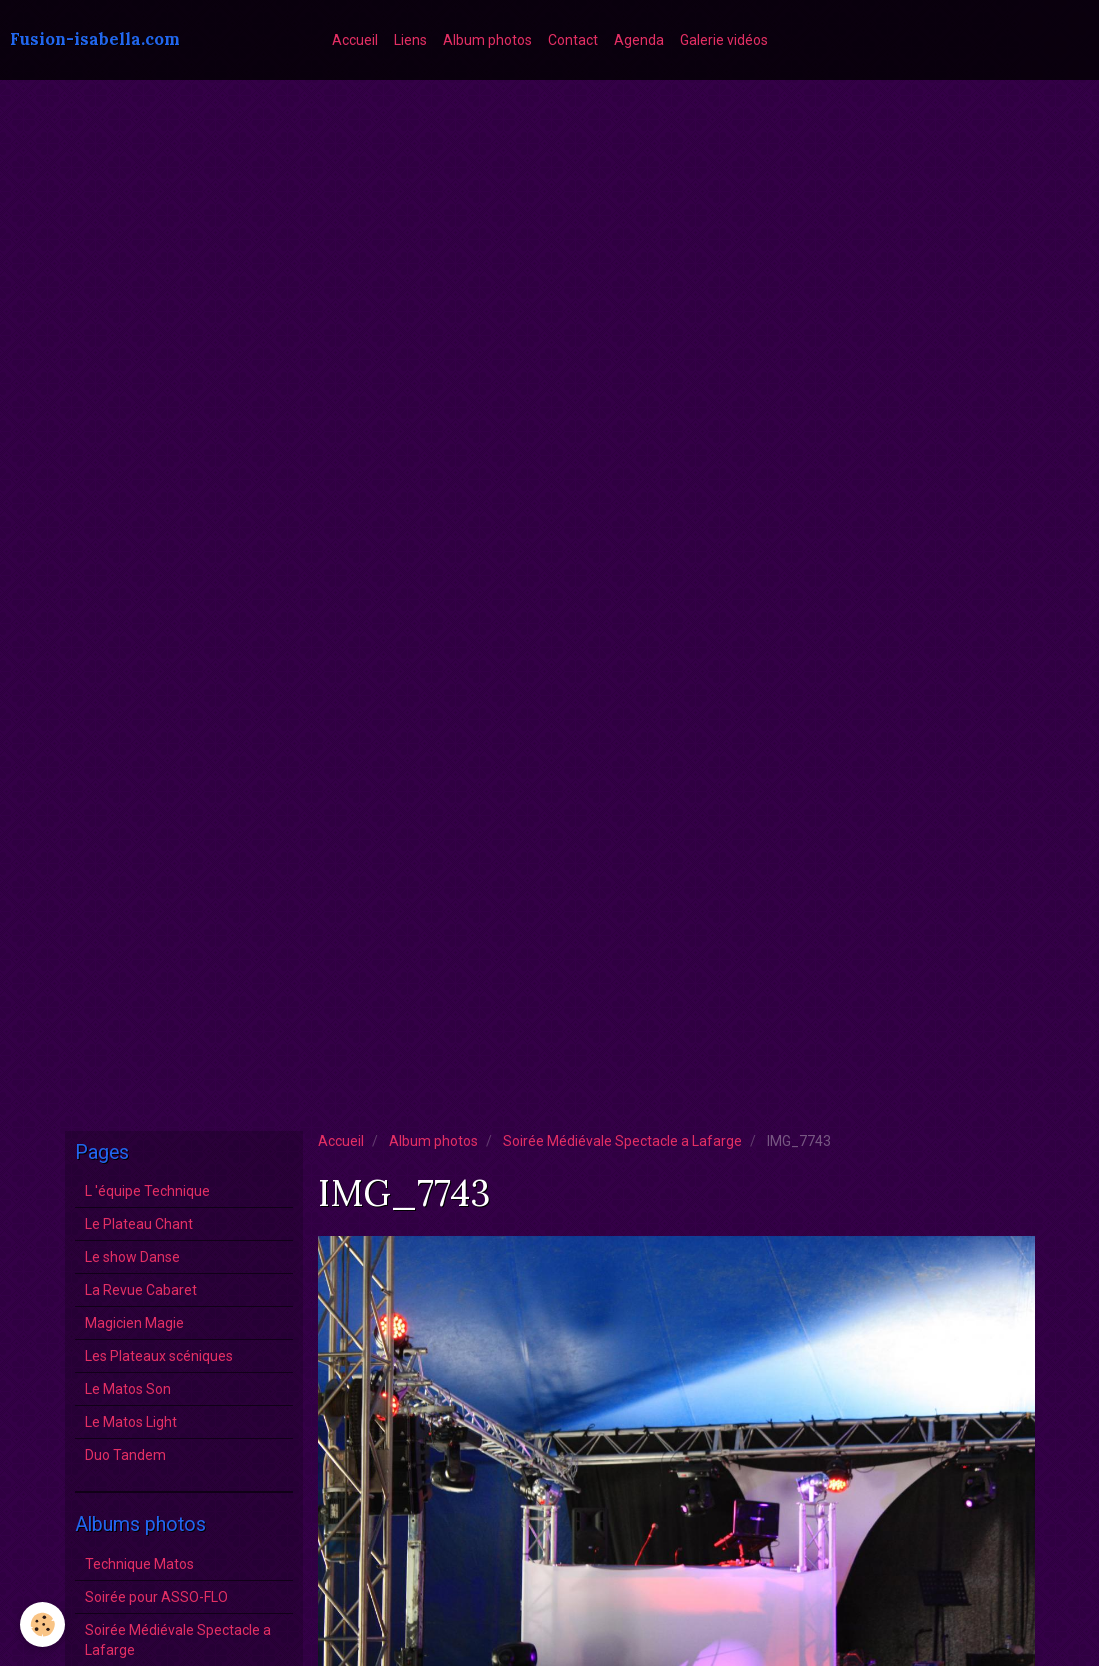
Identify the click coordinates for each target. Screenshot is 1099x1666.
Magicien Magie (134, 1323)
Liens (410, 40)
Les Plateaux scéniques (159, 1356)
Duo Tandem (125, 1455)
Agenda (639, 40)
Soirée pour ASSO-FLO (156, 1597)
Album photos (487, 40)
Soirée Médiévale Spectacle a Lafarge (622, 1141)
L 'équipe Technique (147, 1191)
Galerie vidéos (724, 40)
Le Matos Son (128, 1389)
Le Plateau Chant (139, 1224)
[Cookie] (42, 1624)
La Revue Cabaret (141, 1290)
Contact (573, 40)
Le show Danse (132, 1257)
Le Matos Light (131, 1422)
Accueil (355, 40)
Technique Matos (139, 1564)
